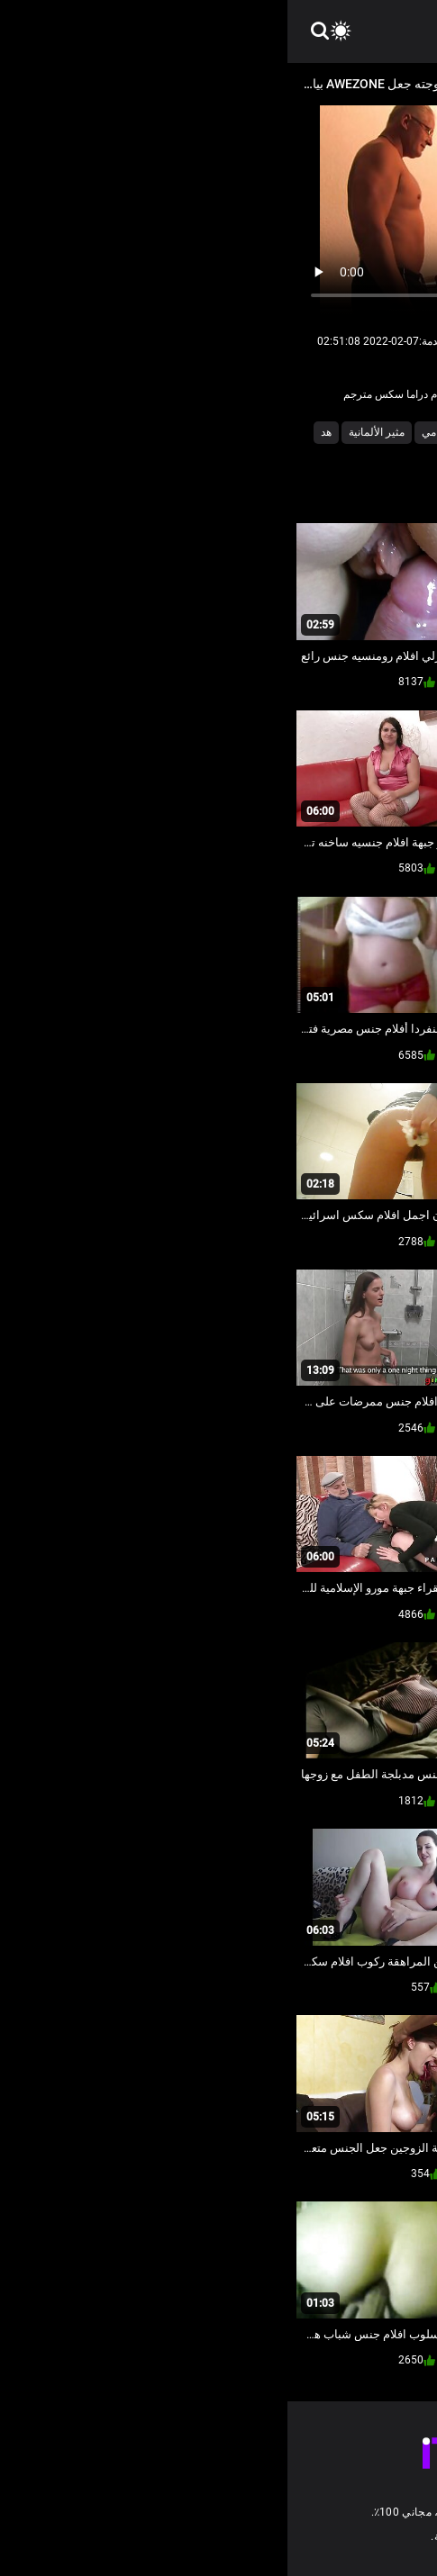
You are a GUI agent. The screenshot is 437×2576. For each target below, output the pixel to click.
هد (38, 432)
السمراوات (193, 432)
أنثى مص (331, 432)
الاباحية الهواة (264, 432)
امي (142, 432)
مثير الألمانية (89, 432)
